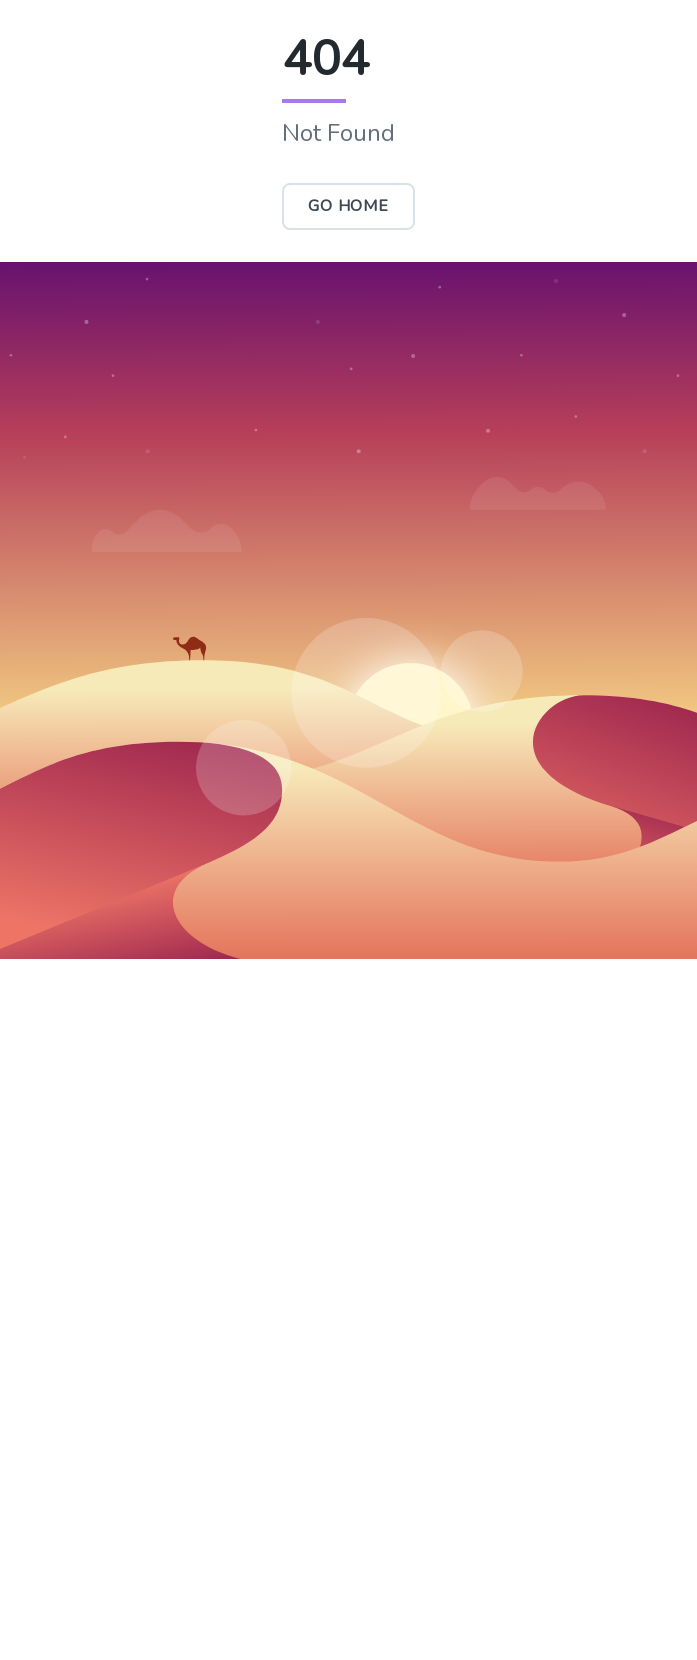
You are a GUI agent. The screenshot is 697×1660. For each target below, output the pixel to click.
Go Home (348, 206)
